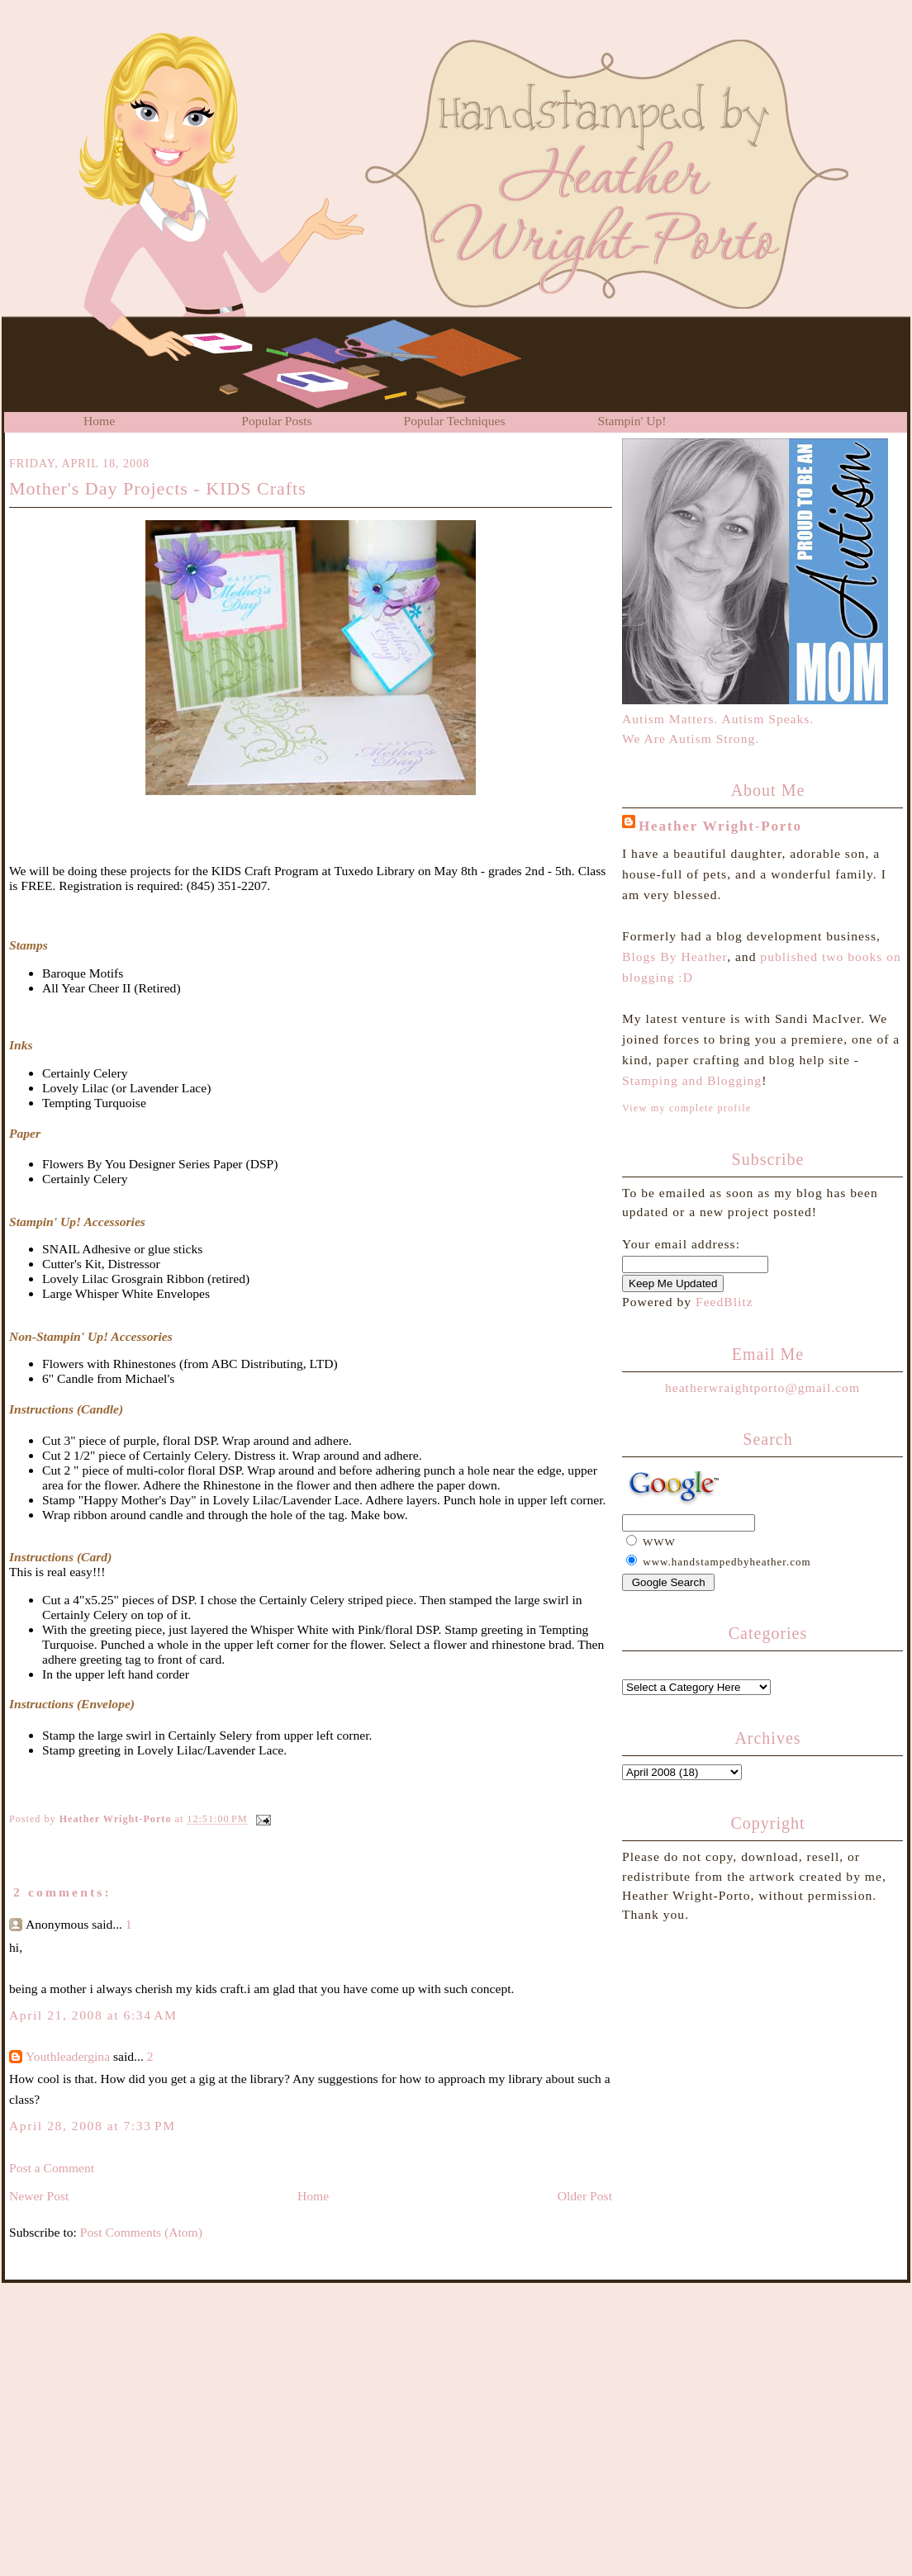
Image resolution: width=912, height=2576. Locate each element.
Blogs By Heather (674, 956)
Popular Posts (276, 421)
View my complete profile (686, 1108)
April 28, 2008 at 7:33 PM (92, 2126)
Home (99, 421)
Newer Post (39, 2196)
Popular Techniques (455, 421)
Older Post (585, 2196)
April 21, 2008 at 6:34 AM (93, 2015)
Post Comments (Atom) (141, 2232)
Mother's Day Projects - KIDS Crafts (157, 488)
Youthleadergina (68, 2056)
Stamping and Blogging (692, 1080)
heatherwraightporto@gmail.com (762, 1387)
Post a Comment (51, 2168)
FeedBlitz (724, 1302)
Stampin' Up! (632, 421)
